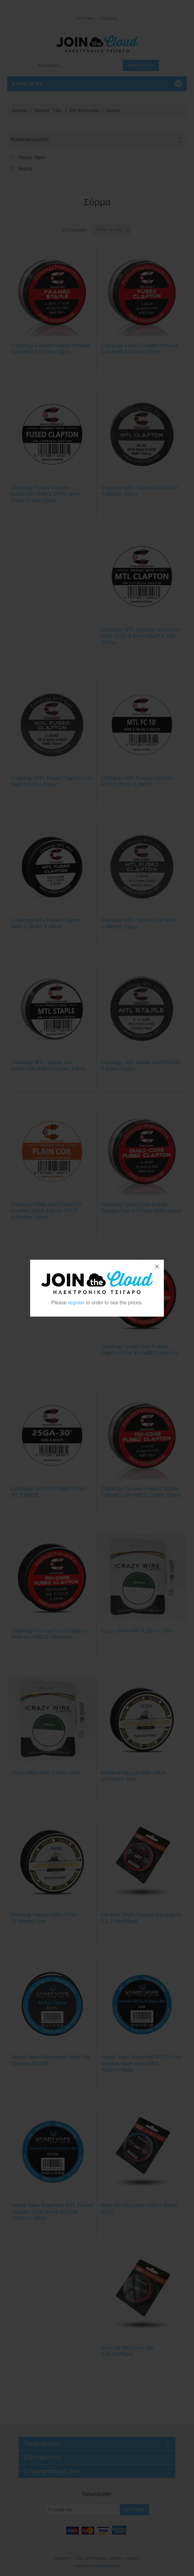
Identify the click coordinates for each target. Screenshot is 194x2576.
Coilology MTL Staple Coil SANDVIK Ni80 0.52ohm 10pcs (48, 1066)
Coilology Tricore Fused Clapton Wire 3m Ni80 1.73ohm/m (49, 1634)
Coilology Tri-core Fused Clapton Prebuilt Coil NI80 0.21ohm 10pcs (141, 1492)
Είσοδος (108, 18)
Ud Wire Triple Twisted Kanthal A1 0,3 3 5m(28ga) (141, 1918)
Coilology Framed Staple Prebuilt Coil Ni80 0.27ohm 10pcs (50, 349)
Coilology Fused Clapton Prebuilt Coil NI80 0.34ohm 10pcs (140, 349)
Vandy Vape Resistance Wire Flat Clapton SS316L (50, 2060)
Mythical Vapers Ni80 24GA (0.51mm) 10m (133, 1776)
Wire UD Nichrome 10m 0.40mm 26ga (139, 2208)
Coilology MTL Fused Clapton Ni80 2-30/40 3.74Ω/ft (46, 923)
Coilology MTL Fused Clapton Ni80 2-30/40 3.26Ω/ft (136, 781)
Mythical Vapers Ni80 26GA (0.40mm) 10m (43, 1918)
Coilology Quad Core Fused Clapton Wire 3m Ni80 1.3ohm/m (140, 1350)
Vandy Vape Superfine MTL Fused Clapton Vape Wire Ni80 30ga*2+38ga (141, 2063)
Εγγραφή (85, 18)
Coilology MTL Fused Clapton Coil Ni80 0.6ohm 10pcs (51, 781)
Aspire (25, 168)
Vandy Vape (31, 157)
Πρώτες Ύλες (48, 110)
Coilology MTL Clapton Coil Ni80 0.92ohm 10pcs (139, 491)
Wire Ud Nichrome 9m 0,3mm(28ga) (127, 2351)
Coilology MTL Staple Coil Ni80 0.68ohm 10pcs (138, 923)
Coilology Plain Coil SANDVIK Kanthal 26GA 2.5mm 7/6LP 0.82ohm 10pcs (46, 1211)
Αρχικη (19, 110)
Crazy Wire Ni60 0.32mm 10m (137, 1631)
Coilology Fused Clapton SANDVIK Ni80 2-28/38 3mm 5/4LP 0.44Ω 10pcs (45, 494)
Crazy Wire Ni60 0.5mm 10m (45, 1773)
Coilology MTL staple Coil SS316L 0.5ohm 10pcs (141, 1066)
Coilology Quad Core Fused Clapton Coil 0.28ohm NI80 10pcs (141, 1208)
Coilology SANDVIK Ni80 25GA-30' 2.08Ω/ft (49, 1492)
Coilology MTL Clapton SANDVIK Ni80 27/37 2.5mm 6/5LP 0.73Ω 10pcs (140, 636)
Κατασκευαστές (29, 139)
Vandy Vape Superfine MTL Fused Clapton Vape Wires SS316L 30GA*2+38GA (51, 2211)
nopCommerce (107, 2566)
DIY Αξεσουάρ (84, 110)
